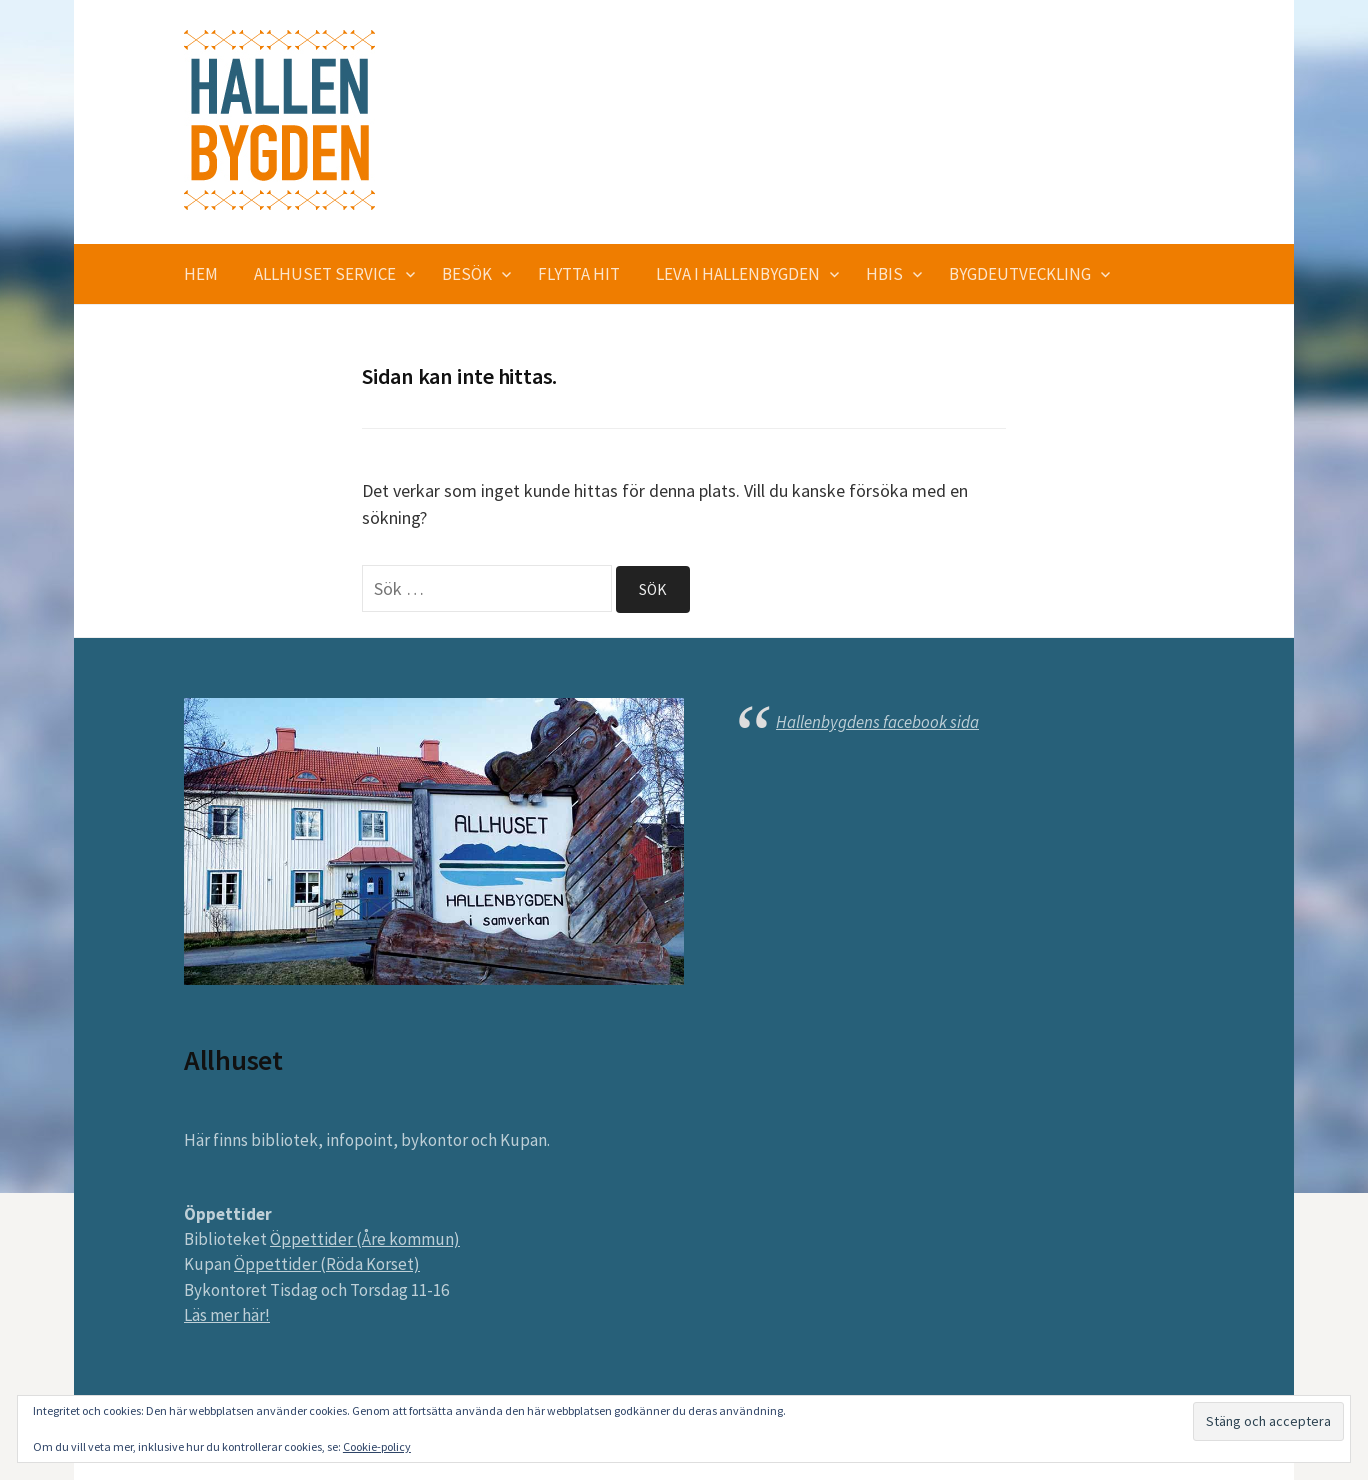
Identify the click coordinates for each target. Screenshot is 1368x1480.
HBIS (884, 274)
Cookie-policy (377, 1446)
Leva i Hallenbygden (738, 274)
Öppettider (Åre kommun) (365, 1239)
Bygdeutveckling (1020, 274)
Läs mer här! (227, 1315)
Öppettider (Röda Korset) (327, 1264)
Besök (467, 274)
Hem (201, 274)
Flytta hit (579, 274)
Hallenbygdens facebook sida (877, 722)
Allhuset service (325, 274)
